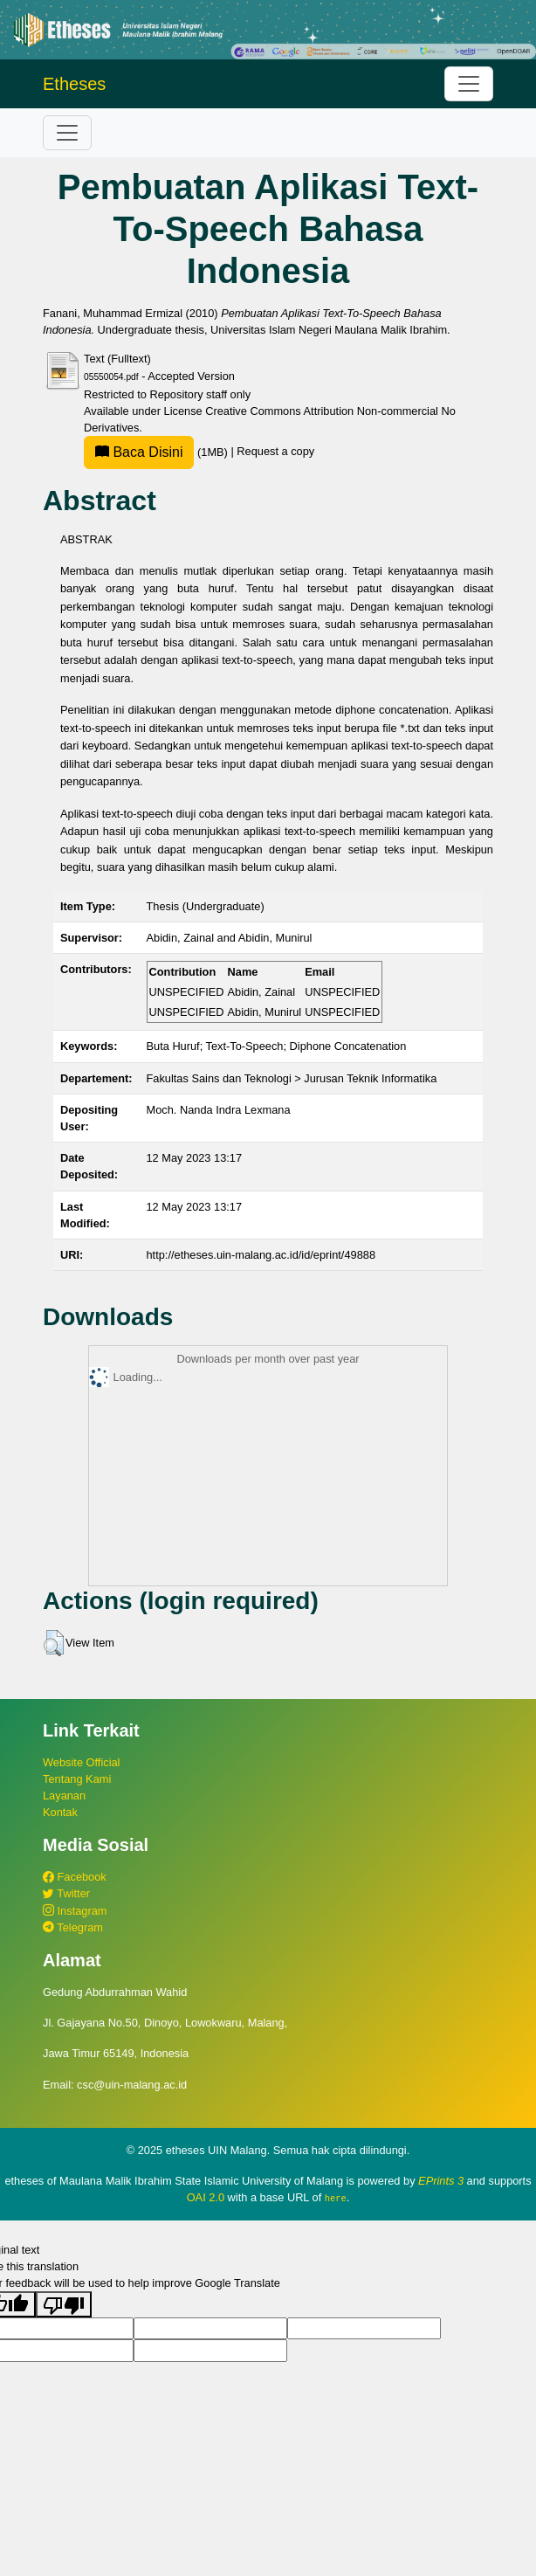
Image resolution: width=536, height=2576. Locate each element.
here (336, 2198)
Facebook (75, 1876)
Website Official (81, 1762)
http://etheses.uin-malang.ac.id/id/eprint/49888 (261, 1254)
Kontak (60, 1812)
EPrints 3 (441, 2180)
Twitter (66, 1893)
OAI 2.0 (205, 2197)
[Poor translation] (64, 2304)
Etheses (74, 83)
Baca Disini (138, 452)
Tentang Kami (77, 1778)
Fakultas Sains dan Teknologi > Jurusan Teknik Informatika (292, 1078)
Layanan (64, 1795)
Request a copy (275, 452)
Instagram (75, 1910)
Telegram (73, 1927)
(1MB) (157, 452)
